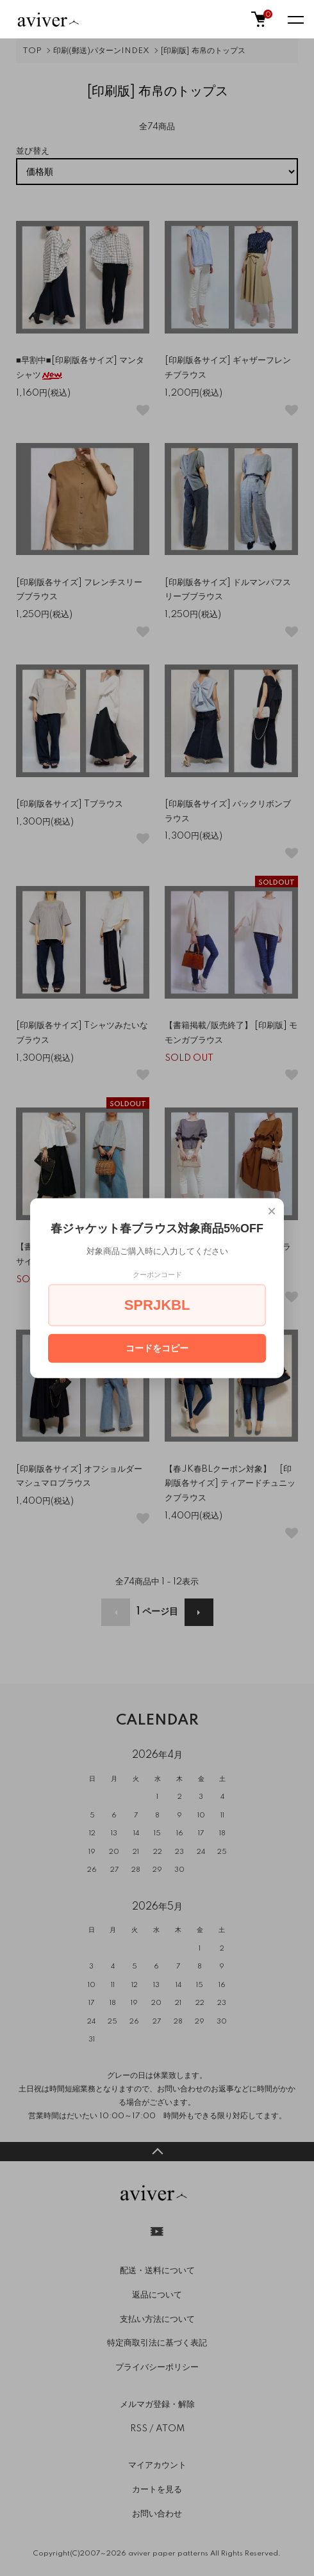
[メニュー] (295, 19)
